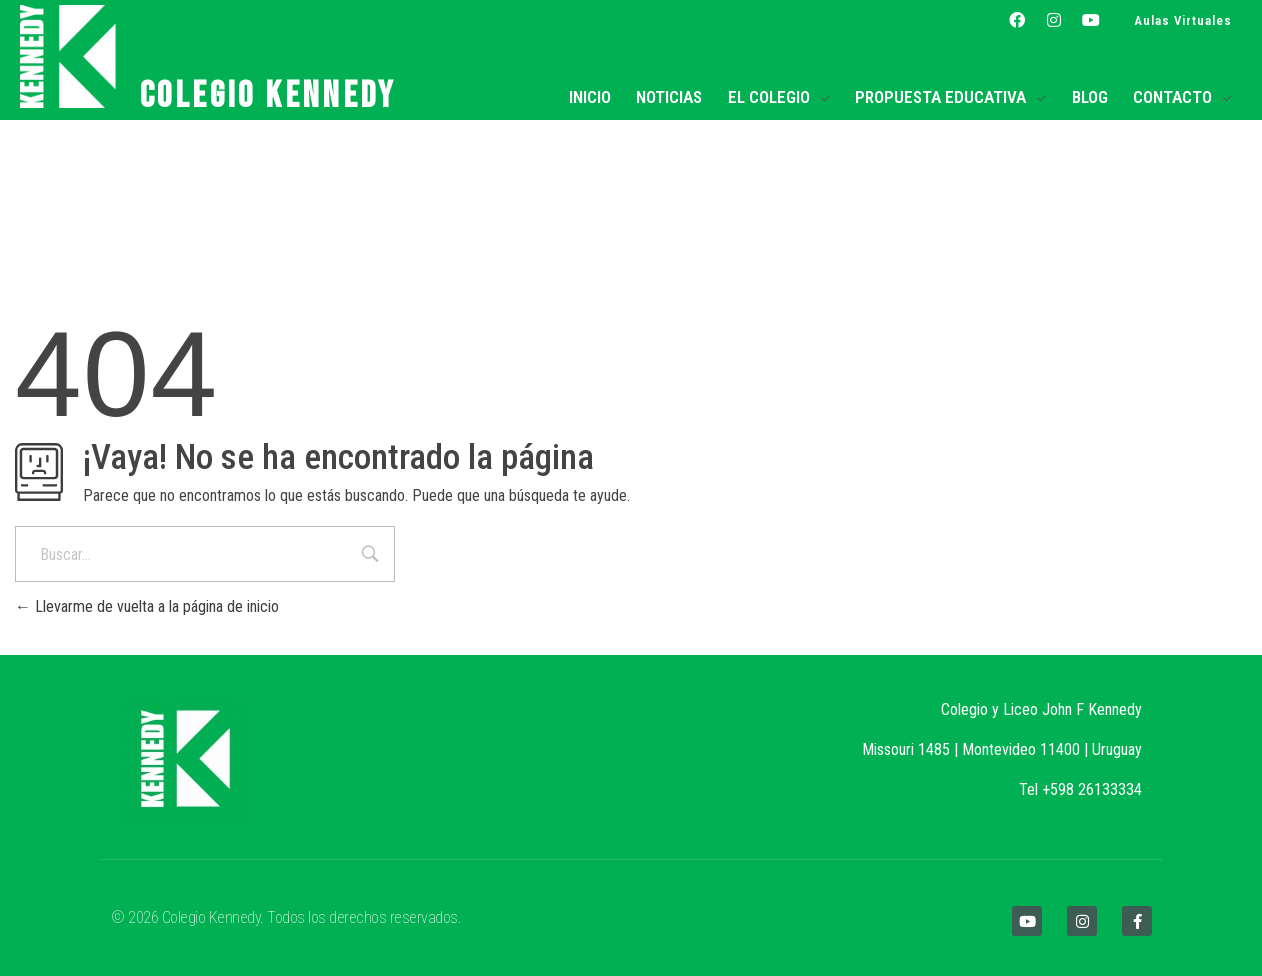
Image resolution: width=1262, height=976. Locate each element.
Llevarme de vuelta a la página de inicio (147, 606)
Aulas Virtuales (1183, 20)
